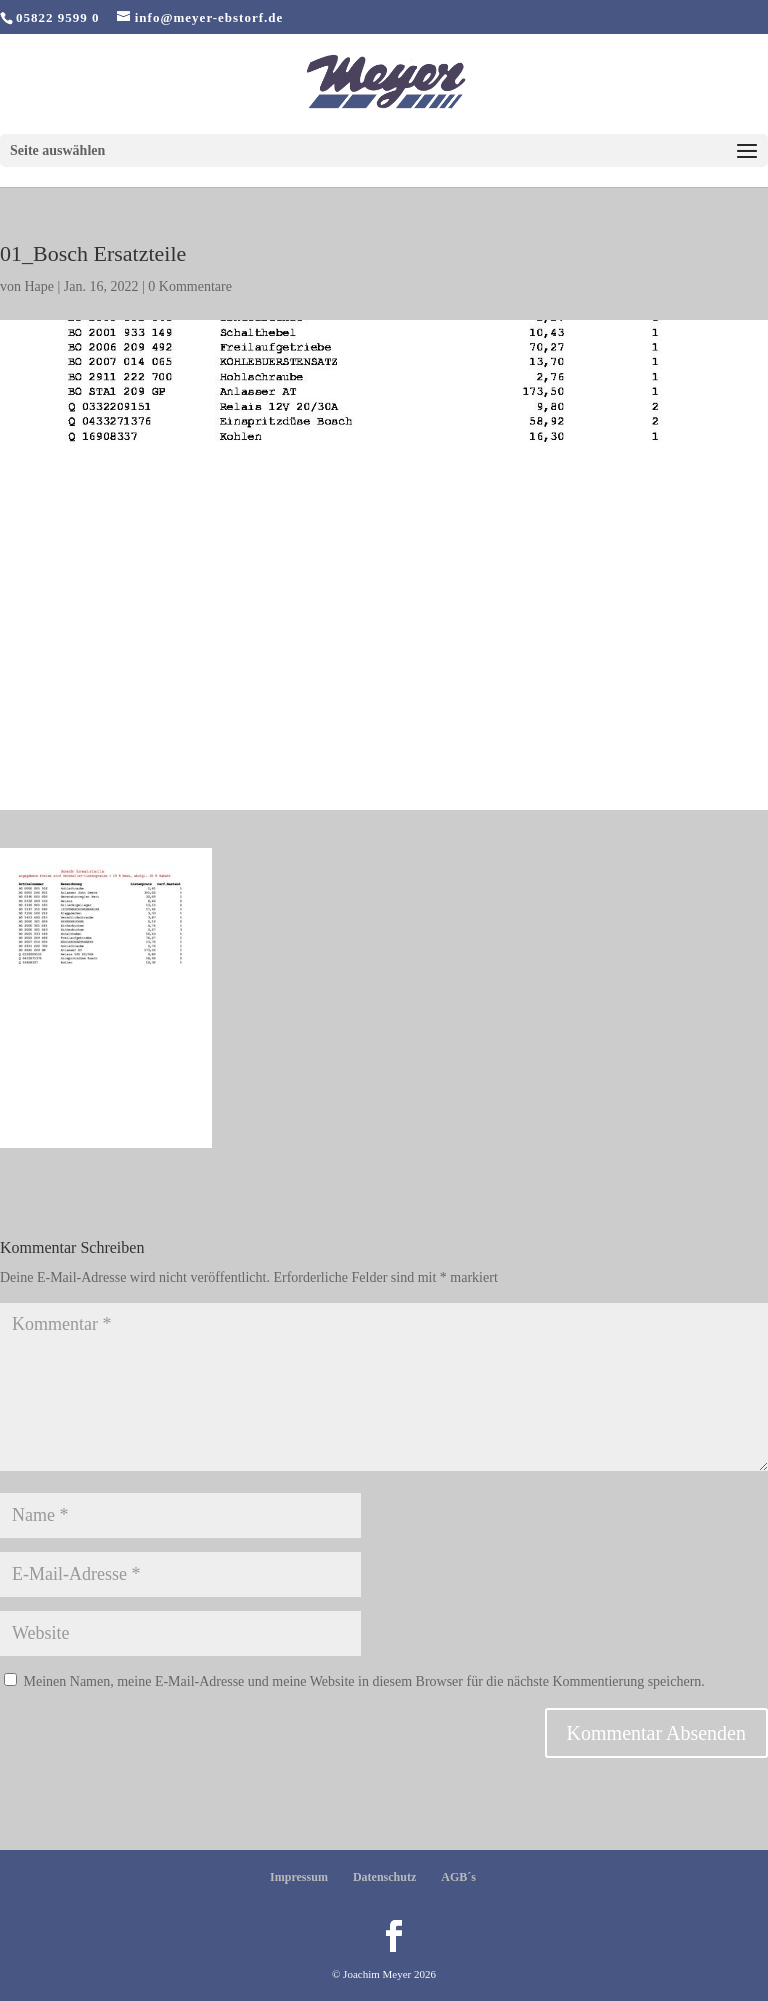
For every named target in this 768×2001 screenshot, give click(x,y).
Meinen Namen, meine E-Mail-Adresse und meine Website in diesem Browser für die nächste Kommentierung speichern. (364, 1681)
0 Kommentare (190, 286)
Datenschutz (384, 1877)
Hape (40, 286)
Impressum (299, 1877)
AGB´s (458, 1877)
